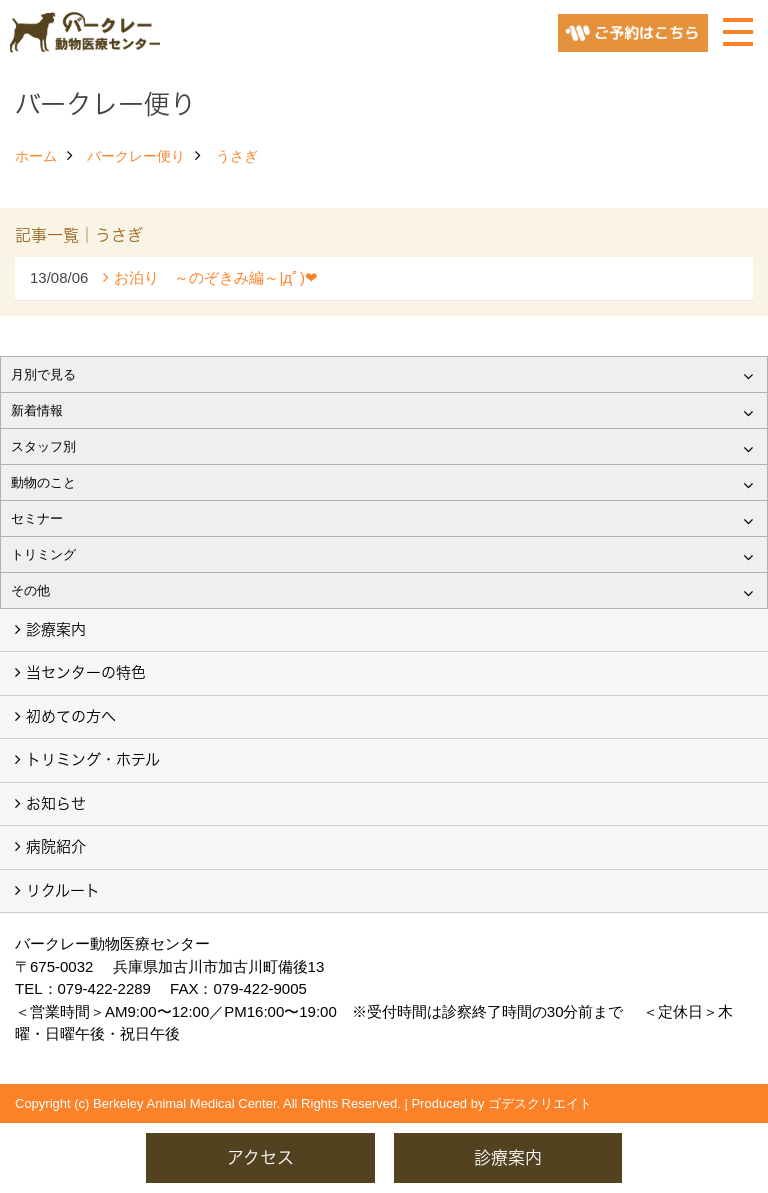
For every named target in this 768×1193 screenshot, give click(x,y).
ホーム (36, 156)
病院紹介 (56, 846)
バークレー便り (136, 156)
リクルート (63, 890)
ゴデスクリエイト (540, 1103)
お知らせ (56, 803)
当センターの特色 (86, 672)
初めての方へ (71, 716)
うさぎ (237, 156)
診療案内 (56, 629)
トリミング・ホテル (93, 759)
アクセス (260, 1157)
